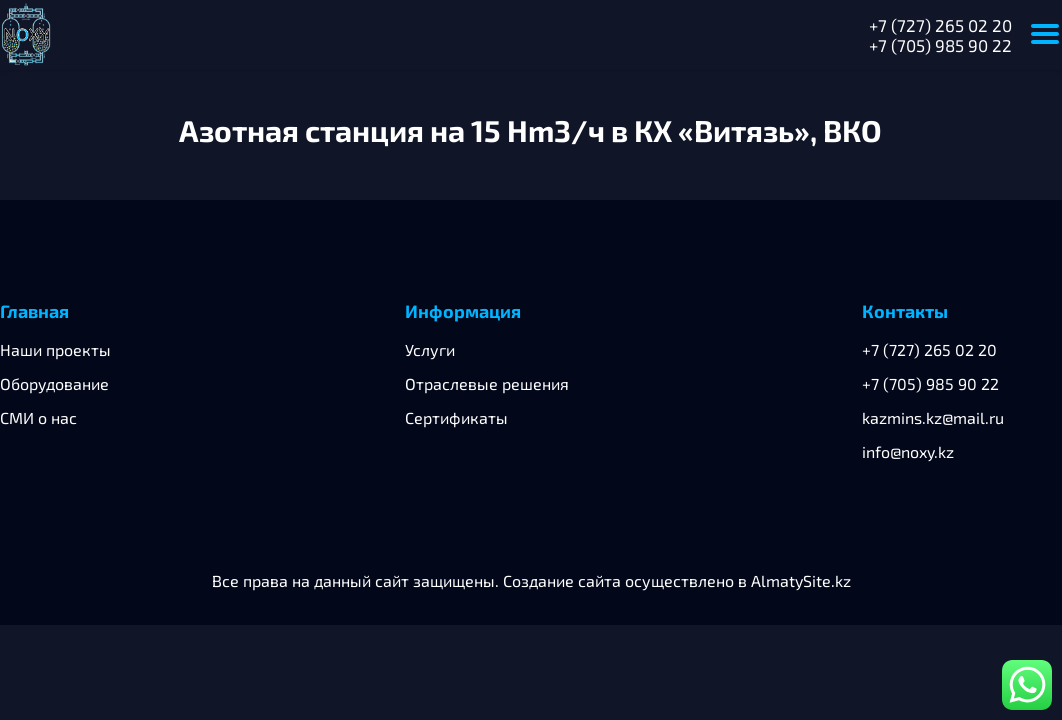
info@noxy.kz (908, 451)
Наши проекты (55, 349)
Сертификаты (456, 417)
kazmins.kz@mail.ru (933, 417)
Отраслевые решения (487, 383)
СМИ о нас (38, 417)
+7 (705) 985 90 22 (940, 45)
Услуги (430, 349)
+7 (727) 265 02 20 (940, 25)
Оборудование (54, 383)
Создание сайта (562, 580)
